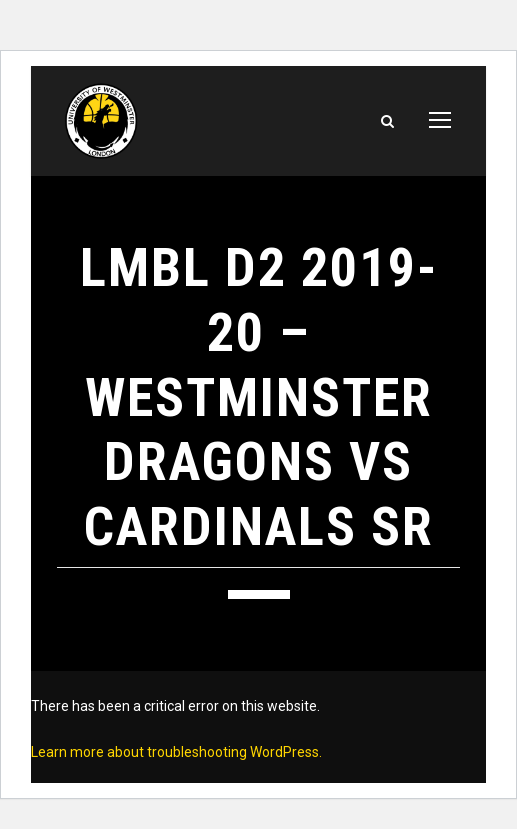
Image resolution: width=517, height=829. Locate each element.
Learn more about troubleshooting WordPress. (176, 752)
